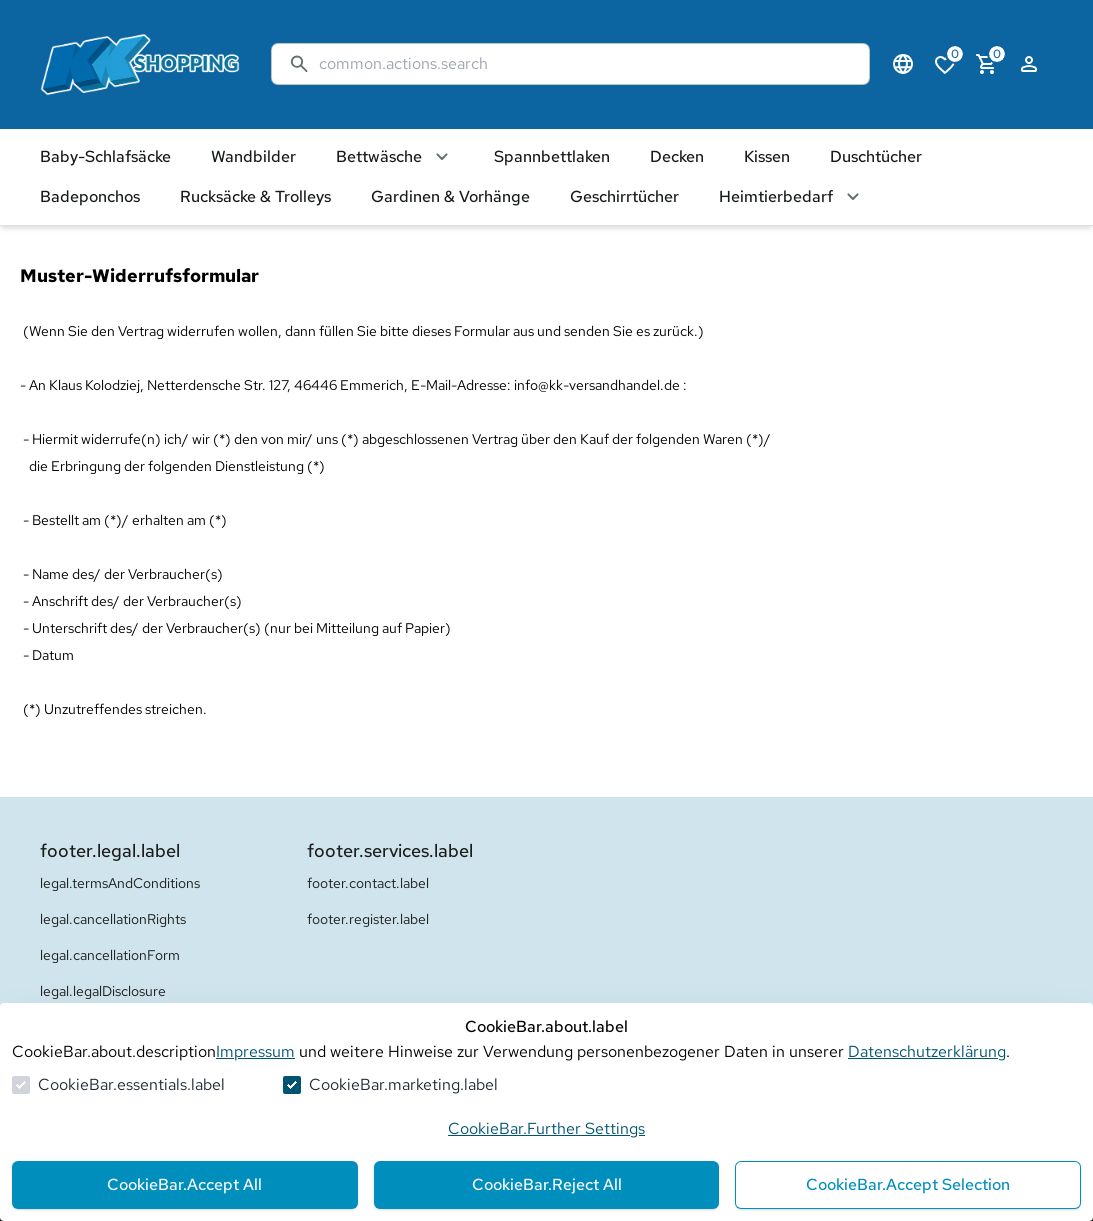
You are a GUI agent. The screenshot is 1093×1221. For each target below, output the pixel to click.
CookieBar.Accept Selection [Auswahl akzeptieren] (908, 1184)
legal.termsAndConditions (120, 883)
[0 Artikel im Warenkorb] (987, 64)
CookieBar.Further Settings (546, 1128)
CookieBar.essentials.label (131, 1084)
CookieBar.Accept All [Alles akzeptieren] (184, 1184)
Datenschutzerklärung (927, 1051)
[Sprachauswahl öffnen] (903, 64)
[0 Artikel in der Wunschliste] (945, 64)
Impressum (255, 1051)
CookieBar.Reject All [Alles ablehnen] (547, 1184)
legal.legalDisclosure (103, 991)
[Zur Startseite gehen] (136, 64)
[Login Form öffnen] (1029, 64)
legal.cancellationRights (113, 919)
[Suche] (586, 64)
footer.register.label (368, 919)
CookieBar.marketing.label (403, 1084)
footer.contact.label (368, 883)
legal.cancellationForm (110, 955)
